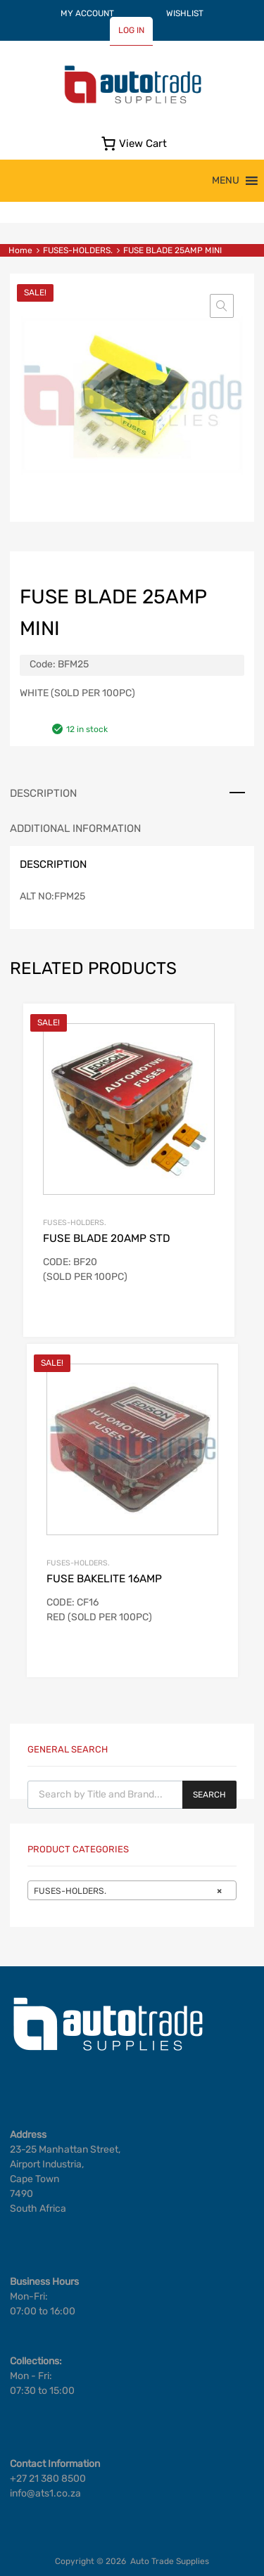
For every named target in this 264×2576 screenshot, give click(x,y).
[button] (225, 181)
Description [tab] (43, 793)
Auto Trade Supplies (169, 2561)
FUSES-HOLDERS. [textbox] (128, 1891)
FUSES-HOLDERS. (78, 250)
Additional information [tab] (75, 828)
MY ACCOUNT (87, 13)
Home (20, 250)
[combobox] (132, 1890)
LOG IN (131, 30)
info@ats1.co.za (45, 2493)
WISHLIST (184, 13)
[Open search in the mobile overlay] (132, 1795)
